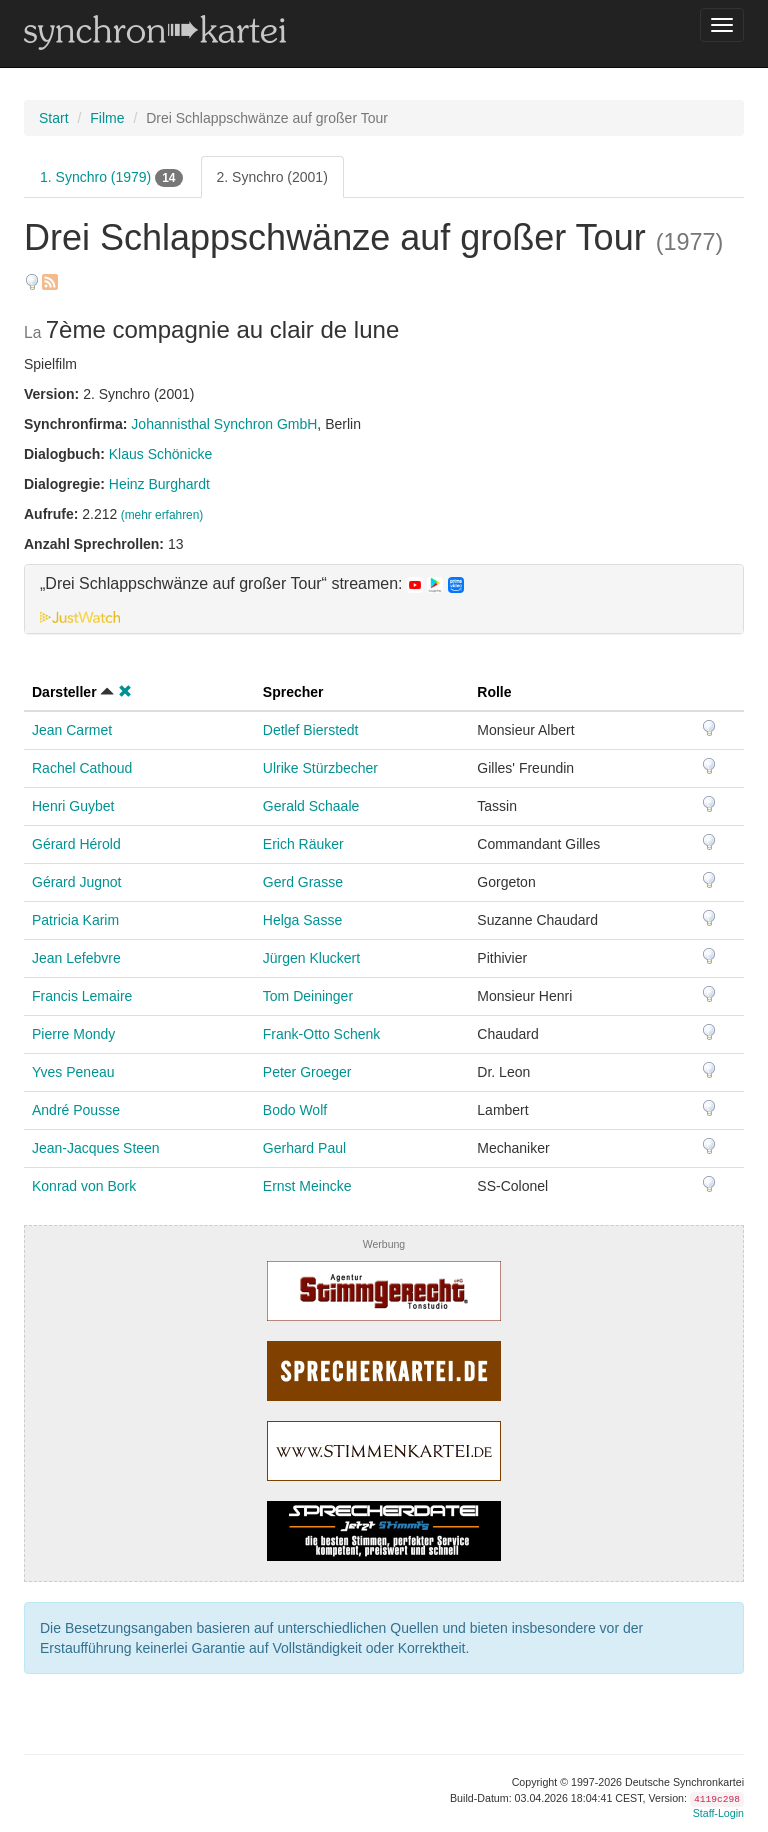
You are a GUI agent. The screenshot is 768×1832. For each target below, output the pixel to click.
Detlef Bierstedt (311, 730)
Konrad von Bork (84, 1186)
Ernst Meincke (307, 1186)
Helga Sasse (302, 920)
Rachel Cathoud (82, 768)
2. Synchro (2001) (272, 177)
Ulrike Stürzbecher (320, 768)
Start (54, 118)
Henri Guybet (73, 806)
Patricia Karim (75, 920)
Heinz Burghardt (159, 484)
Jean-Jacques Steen (96, 1148)
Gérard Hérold (76, 844)
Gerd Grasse (303, 882)
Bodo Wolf (295, 1110)
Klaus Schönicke (161, 454)
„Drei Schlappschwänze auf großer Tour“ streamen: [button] (252, 584)
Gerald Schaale (311, 806)
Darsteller (64, 692)
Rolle (494, 692)
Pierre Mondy (73, 1034)
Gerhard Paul (304, 1148)
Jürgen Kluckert (311, 958)
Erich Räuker (303, 844)
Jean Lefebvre (76, 958)
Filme (107, 118)
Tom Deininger (308, 996)
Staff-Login (718, 1813)
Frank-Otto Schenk (322, 1034)
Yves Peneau (73, 1072)
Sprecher (293, 692)
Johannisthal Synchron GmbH (224, 424)
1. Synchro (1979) (111, 178)
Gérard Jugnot (77, 882)
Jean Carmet (72, 730)
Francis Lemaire (82, 996)
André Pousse (76, 1110)
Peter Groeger (307, 1072)
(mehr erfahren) (162, 515)
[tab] (384, 599)
